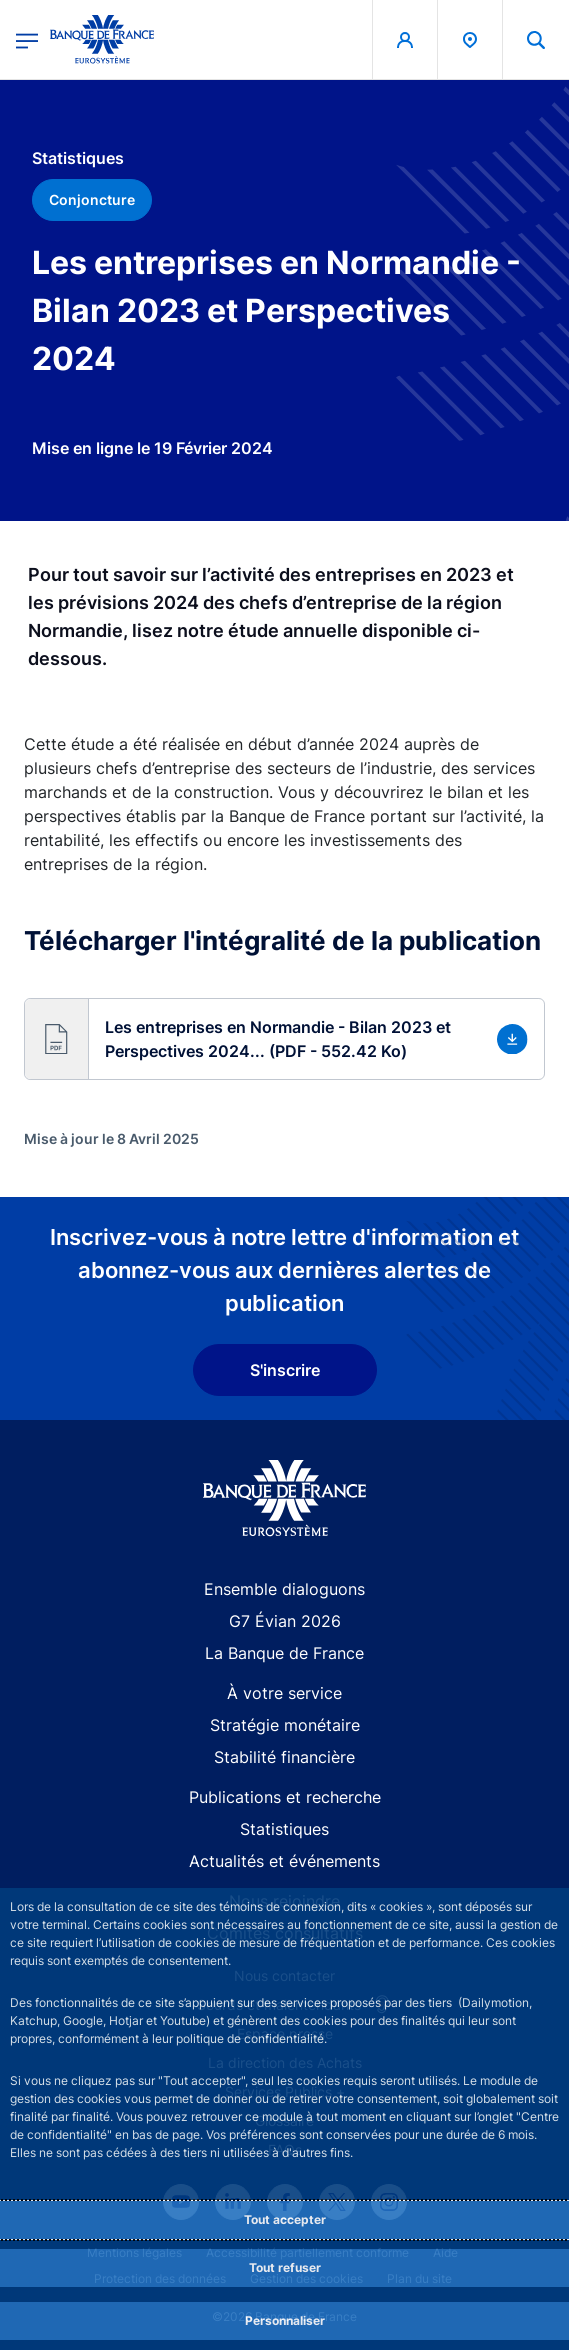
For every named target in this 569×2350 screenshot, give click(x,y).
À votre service (284, 1693)
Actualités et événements (284, 1861)
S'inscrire (285, 1370)
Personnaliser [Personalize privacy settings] (285, 2320)
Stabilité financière (284, 1757)
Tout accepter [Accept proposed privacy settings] (285, 2219)
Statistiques (284, 1829)
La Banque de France (284, 1653)
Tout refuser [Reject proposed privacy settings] (285, 2267)
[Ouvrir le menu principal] (27, 39)
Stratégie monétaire (285, 1725)
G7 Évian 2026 (285, 1621)
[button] (284, 1039)
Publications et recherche (285, 1797)
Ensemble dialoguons (284, 1589)
